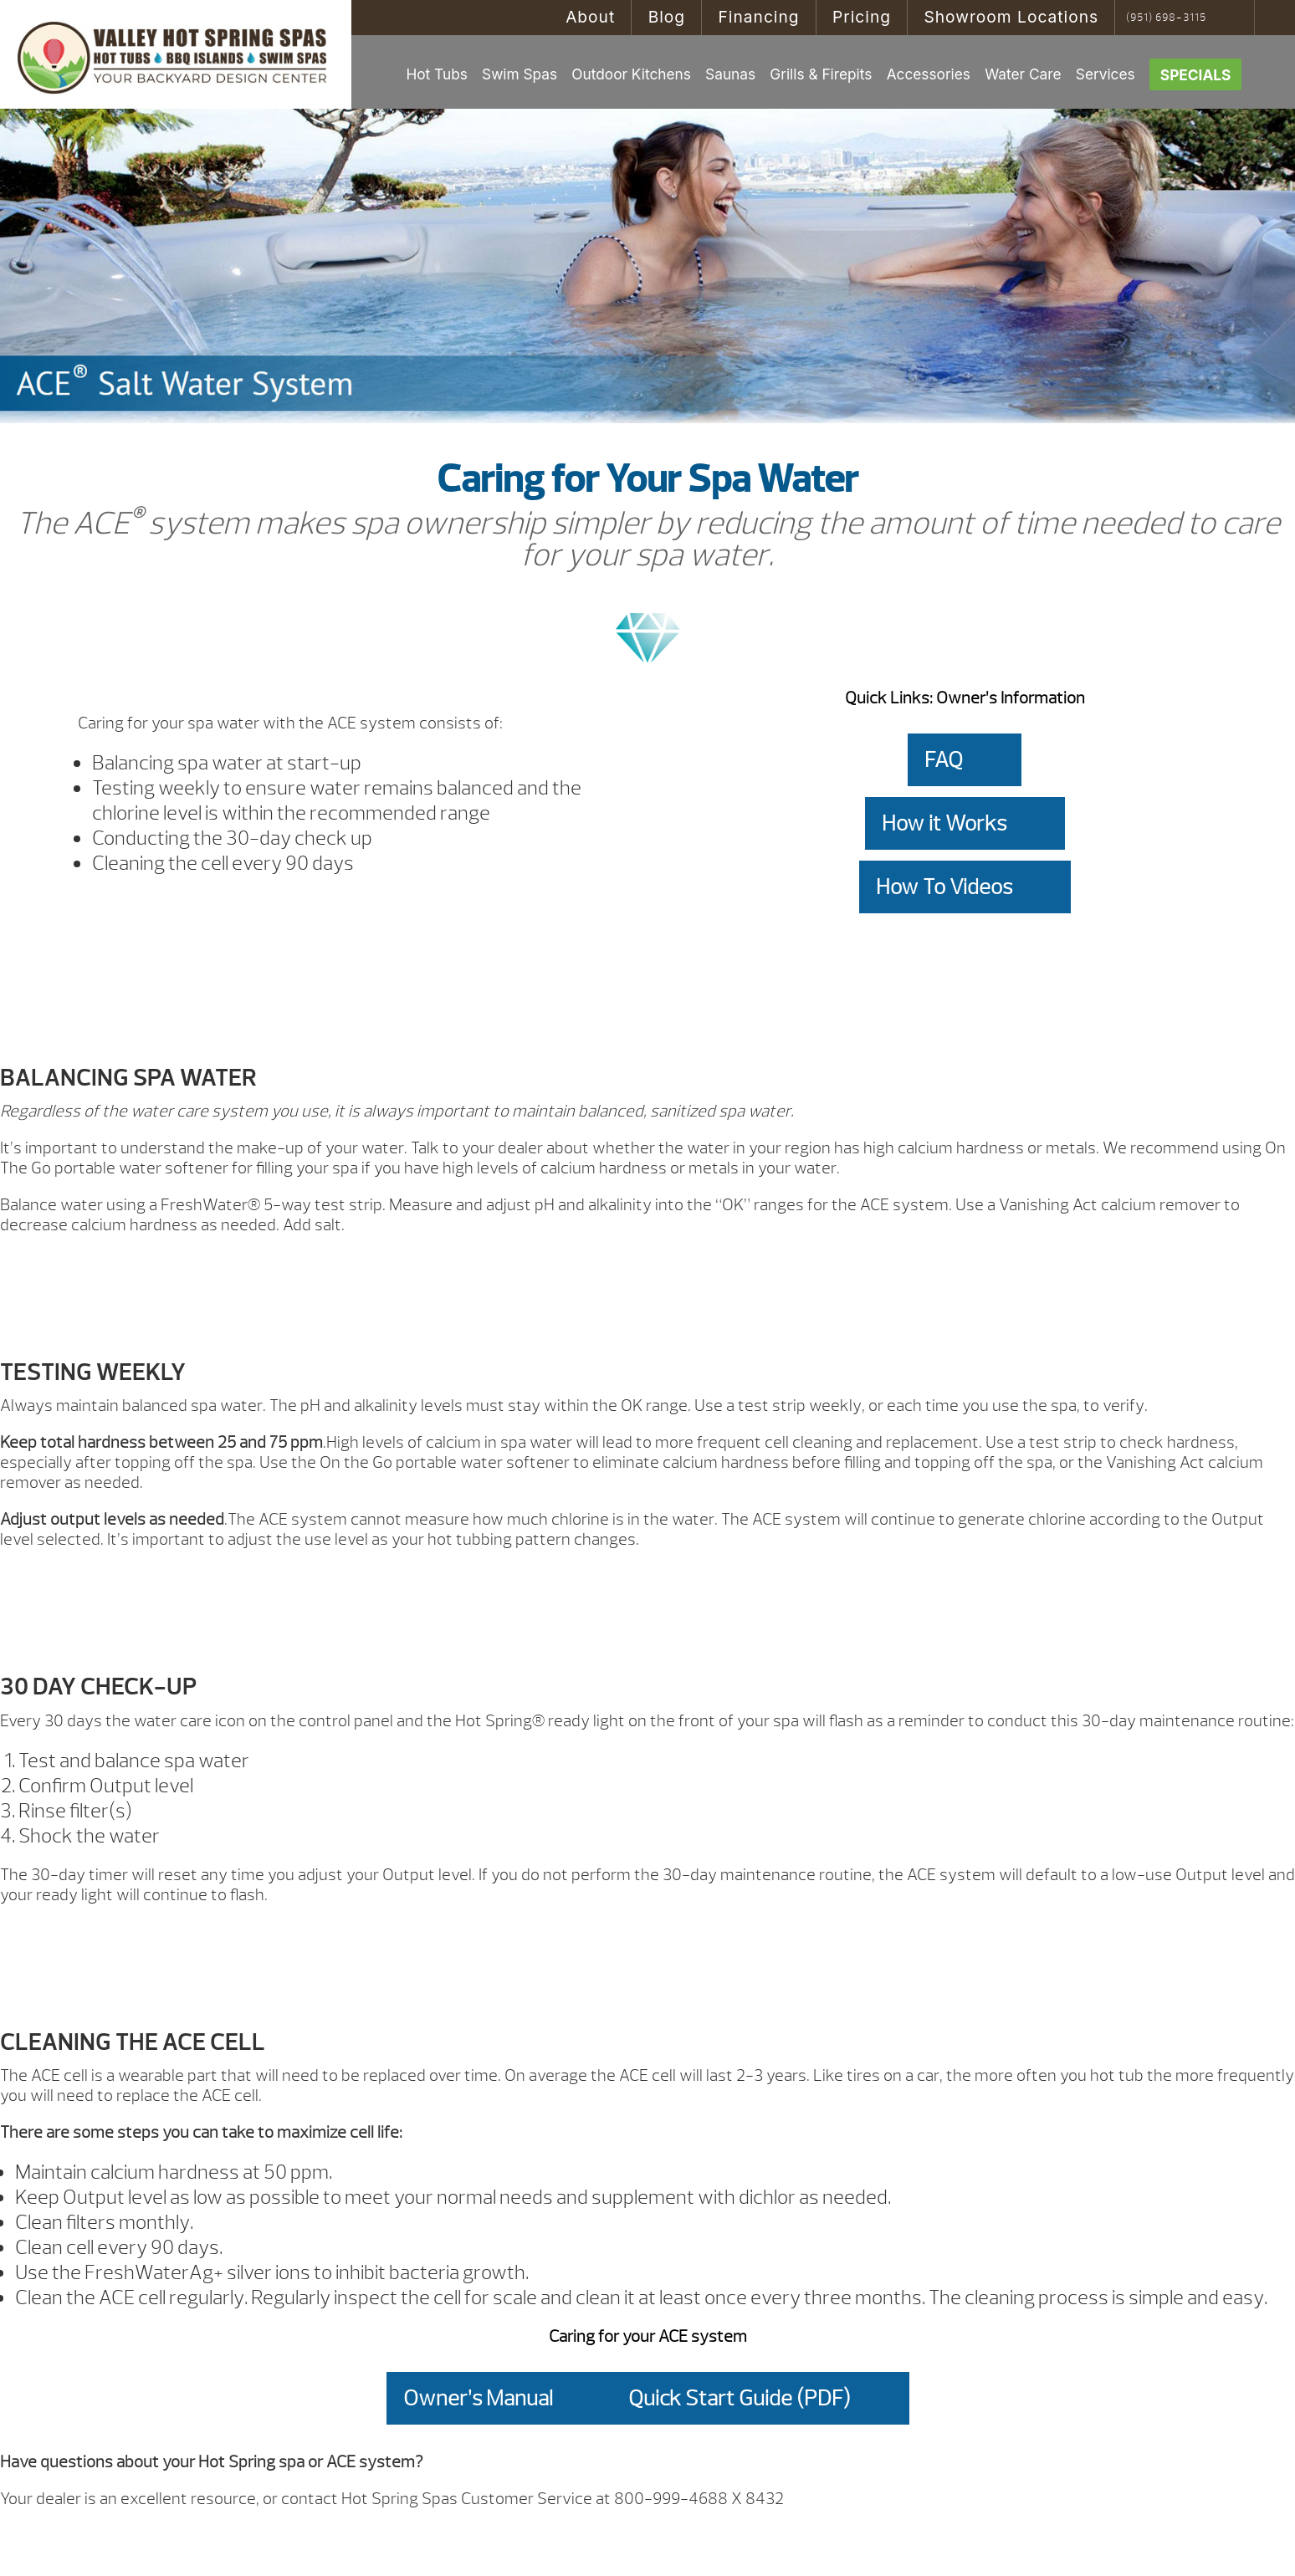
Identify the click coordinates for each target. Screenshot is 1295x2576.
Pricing (861, 17)
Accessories (928, 74)
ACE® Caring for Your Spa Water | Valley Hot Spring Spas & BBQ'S (175, 54)
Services (1105, 74)
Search (1236, 17)
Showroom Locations (1011, 17)
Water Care (1023, 74)
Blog (666, 17)
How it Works (944, 823)
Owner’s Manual (478, 2398)
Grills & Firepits (821, 74)
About (590, 17)
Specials (1195, 75)
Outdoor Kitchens (631, 74)
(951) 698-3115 (1166, 17)
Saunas (730, 74)
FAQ (943, 760)
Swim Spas (519, 74)
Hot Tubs (436, 74)
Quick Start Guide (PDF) (739, 2398)
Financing (758, 17)
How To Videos (944, 887)
